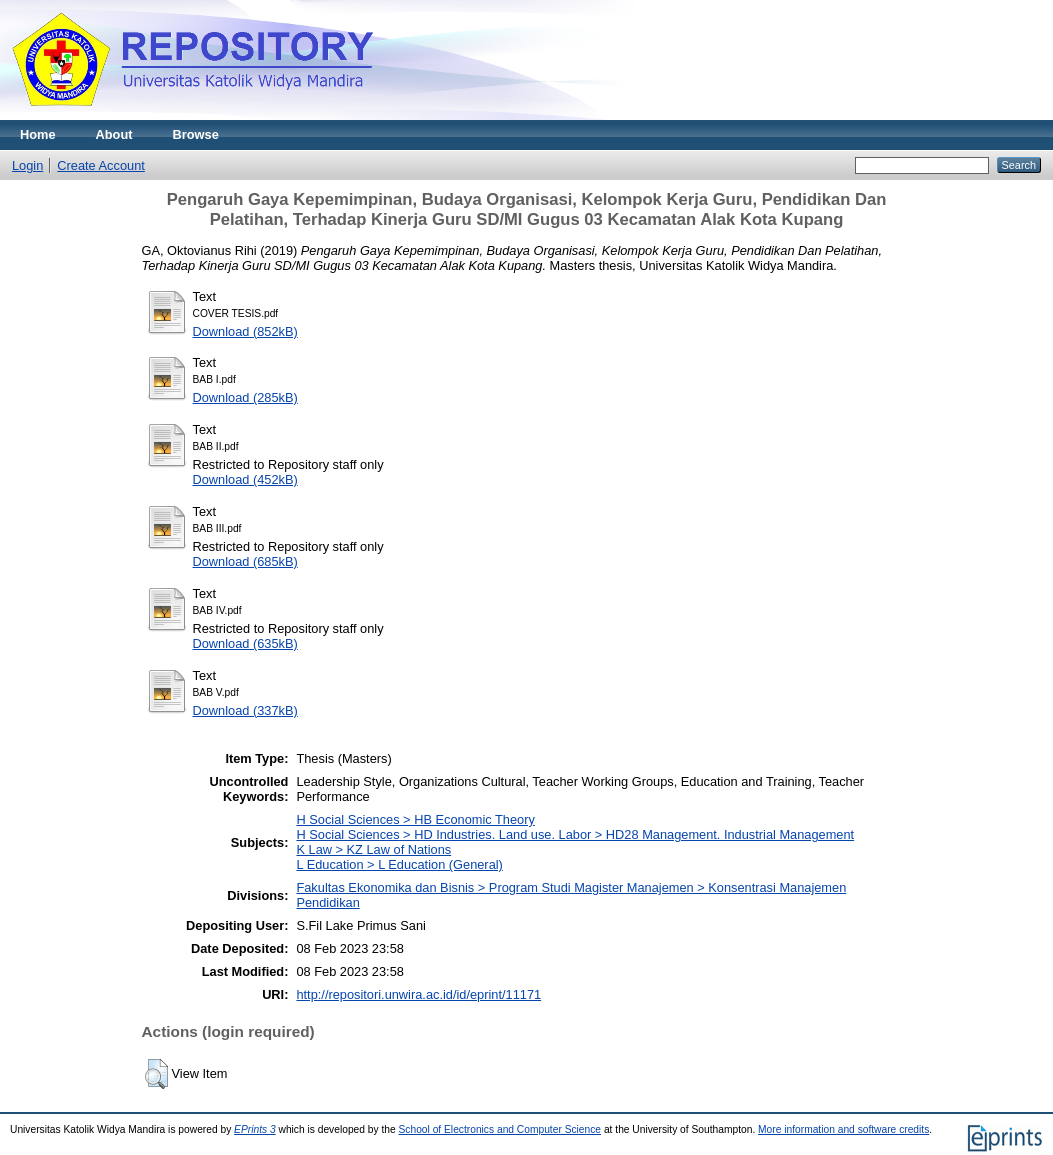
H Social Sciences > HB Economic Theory (415, 819)
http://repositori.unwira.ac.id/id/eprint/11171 (418, 994)
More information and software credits (843, 1129)
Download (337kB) (245, 710)
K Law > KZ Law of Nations (373, 849)
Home (38, 134)
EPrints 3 (255, 1129)
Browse (196, 134)
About (114, 134)
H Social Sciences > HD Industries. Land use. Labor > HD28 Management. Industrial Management (575, 834)
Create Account (101, 165)
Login (27, 165)
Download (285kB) (245, 397)
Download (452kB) (245, 479)
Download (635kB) (245, 643)
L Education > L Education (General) (399, 864)
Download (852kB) (245, 331)
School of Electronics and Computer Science (500, 1129)
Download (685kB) (245, 561)
